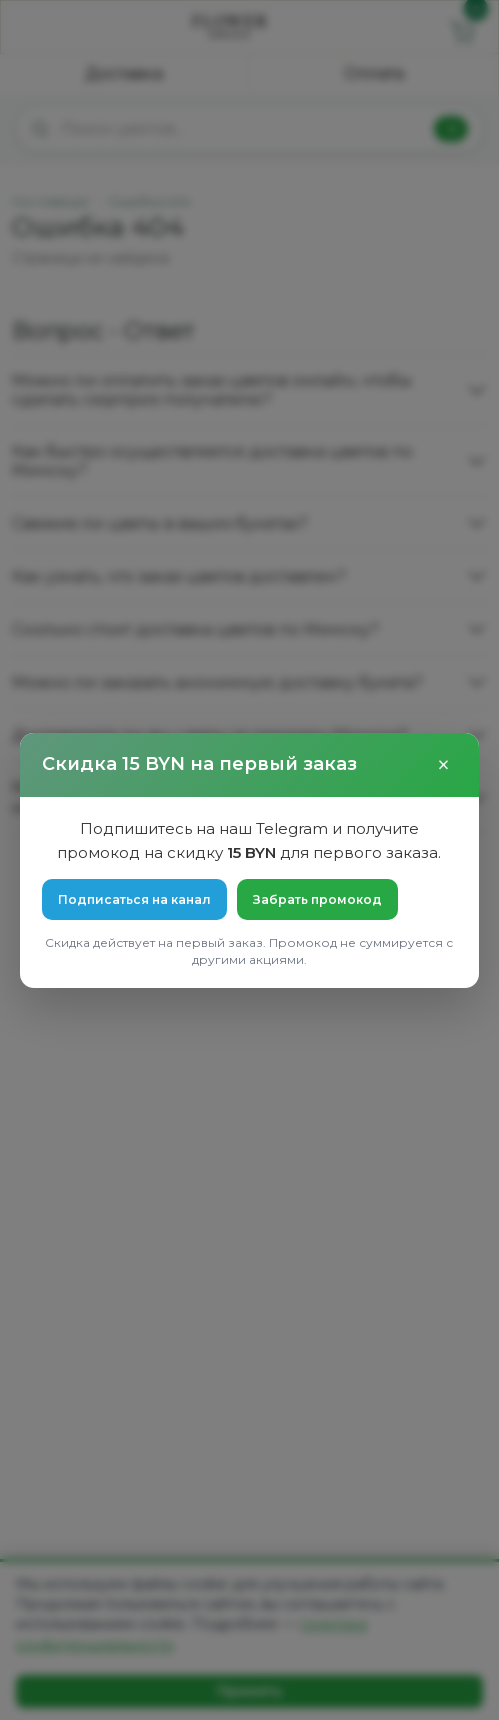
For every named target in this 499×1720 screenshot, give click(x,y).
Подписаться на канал (134, 899)
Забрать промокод (317, 899)
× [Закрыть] (443, 765)
